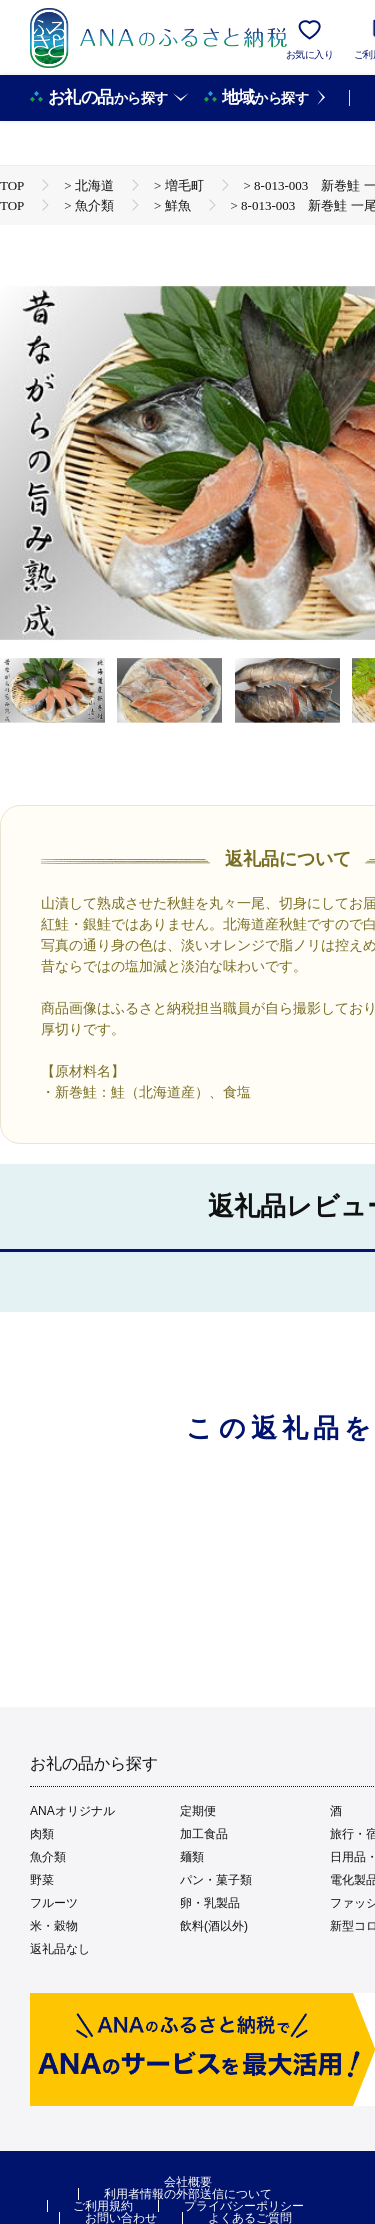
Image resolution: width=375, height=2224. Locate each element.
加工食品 (204, 1834)
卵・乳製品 (210, 1903)
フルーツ (54, 1903)
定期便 (198, 1811)
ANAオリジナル (72, 1811)
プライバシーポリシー (244, 2206)
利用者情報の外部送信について (188, 2194)
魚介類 (48, 1857)
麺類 (192, 1857)
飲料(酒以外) (214, 1926)
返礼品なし (60, 1949)
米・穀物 (54, 1926)
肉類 (42, 1834)
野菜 (42, 1880)
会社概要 (188, 2182)
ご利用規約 (103, 2206)
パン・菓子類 (216, 1880)
